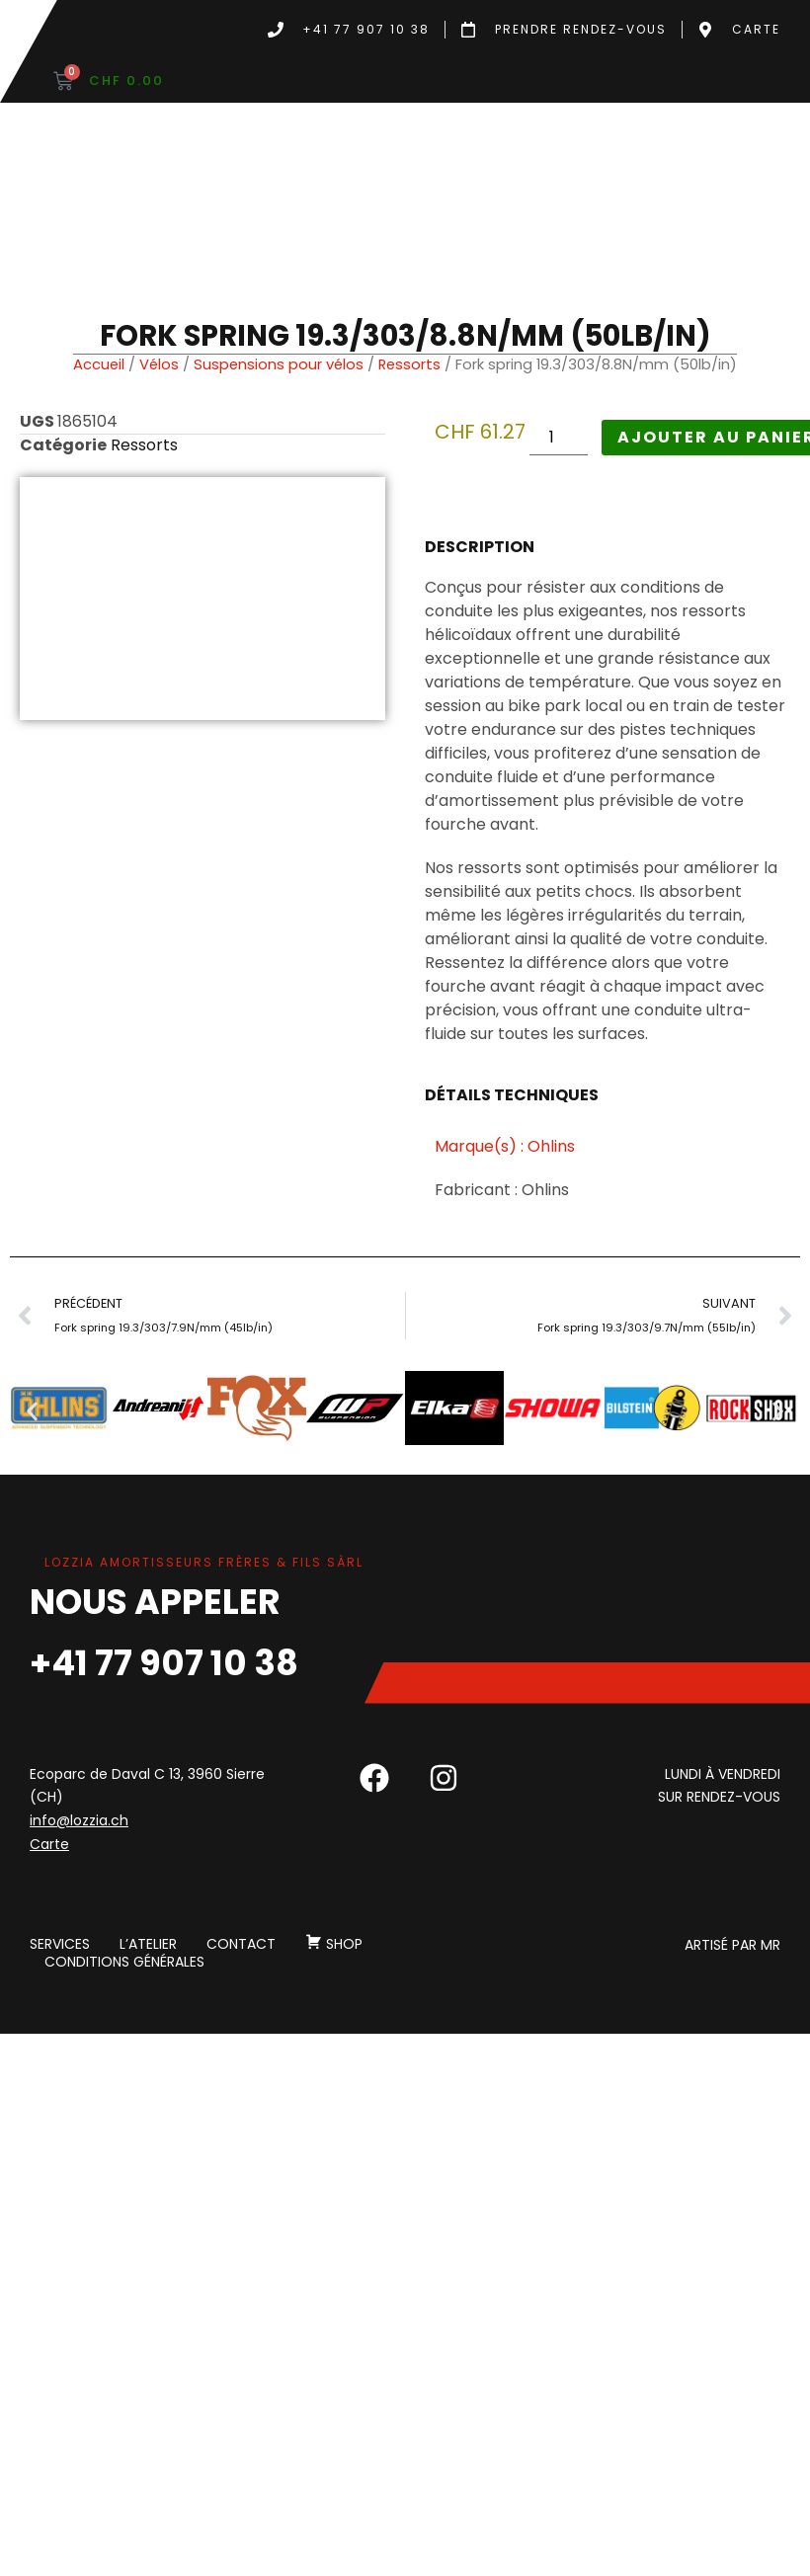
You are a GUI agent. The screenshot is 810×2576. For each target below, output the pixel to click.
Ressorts (409, 364)
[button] (32, 1412)
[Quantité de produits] (558, 437)
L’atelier (148, 1945)
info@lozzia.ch (79, 1820)
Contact (241, 1945)
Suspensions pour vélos (279, 364)
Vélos (159, 364)
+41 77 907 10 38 (164, 1663)
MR (770, 1945)
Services (60, 1945)
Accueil (98, 364)
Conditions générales (124, 1963)
